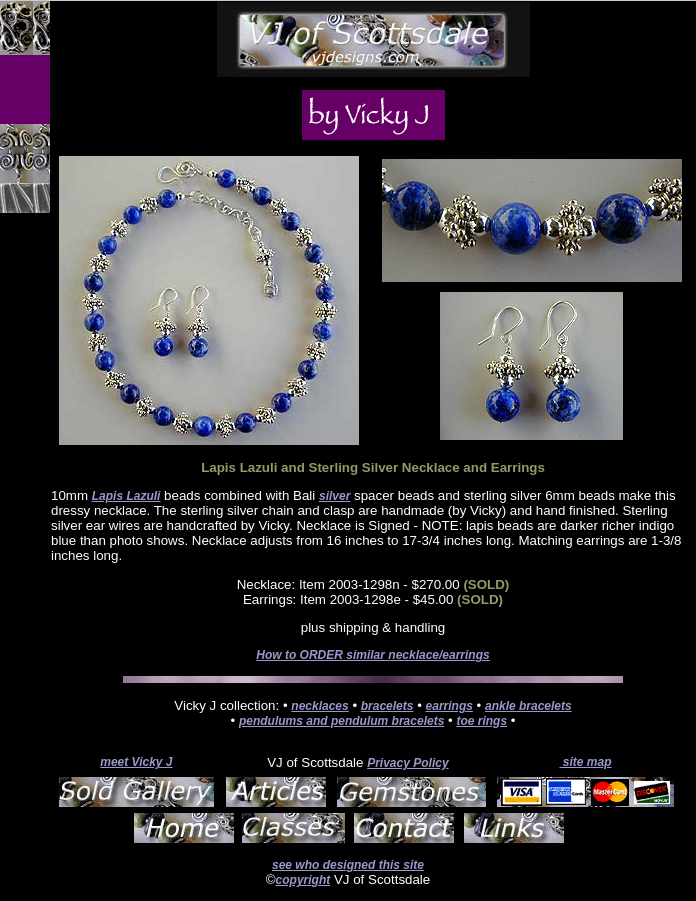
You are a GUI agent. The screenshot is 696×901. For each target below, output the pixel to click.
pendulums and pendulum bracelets (341, 721)
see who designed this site (348, 865)
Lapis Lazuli (126, 496)
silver (334, 496)
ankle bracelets (528, 706)
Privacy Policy (407, 763)
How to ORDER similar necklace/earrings (372, 655)
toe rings (481, 721)
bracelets (387, 706)
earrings (449, 706)
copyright (303, 880)
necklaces (319, 706)
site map (585, 762)
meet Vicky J (136, 762)
